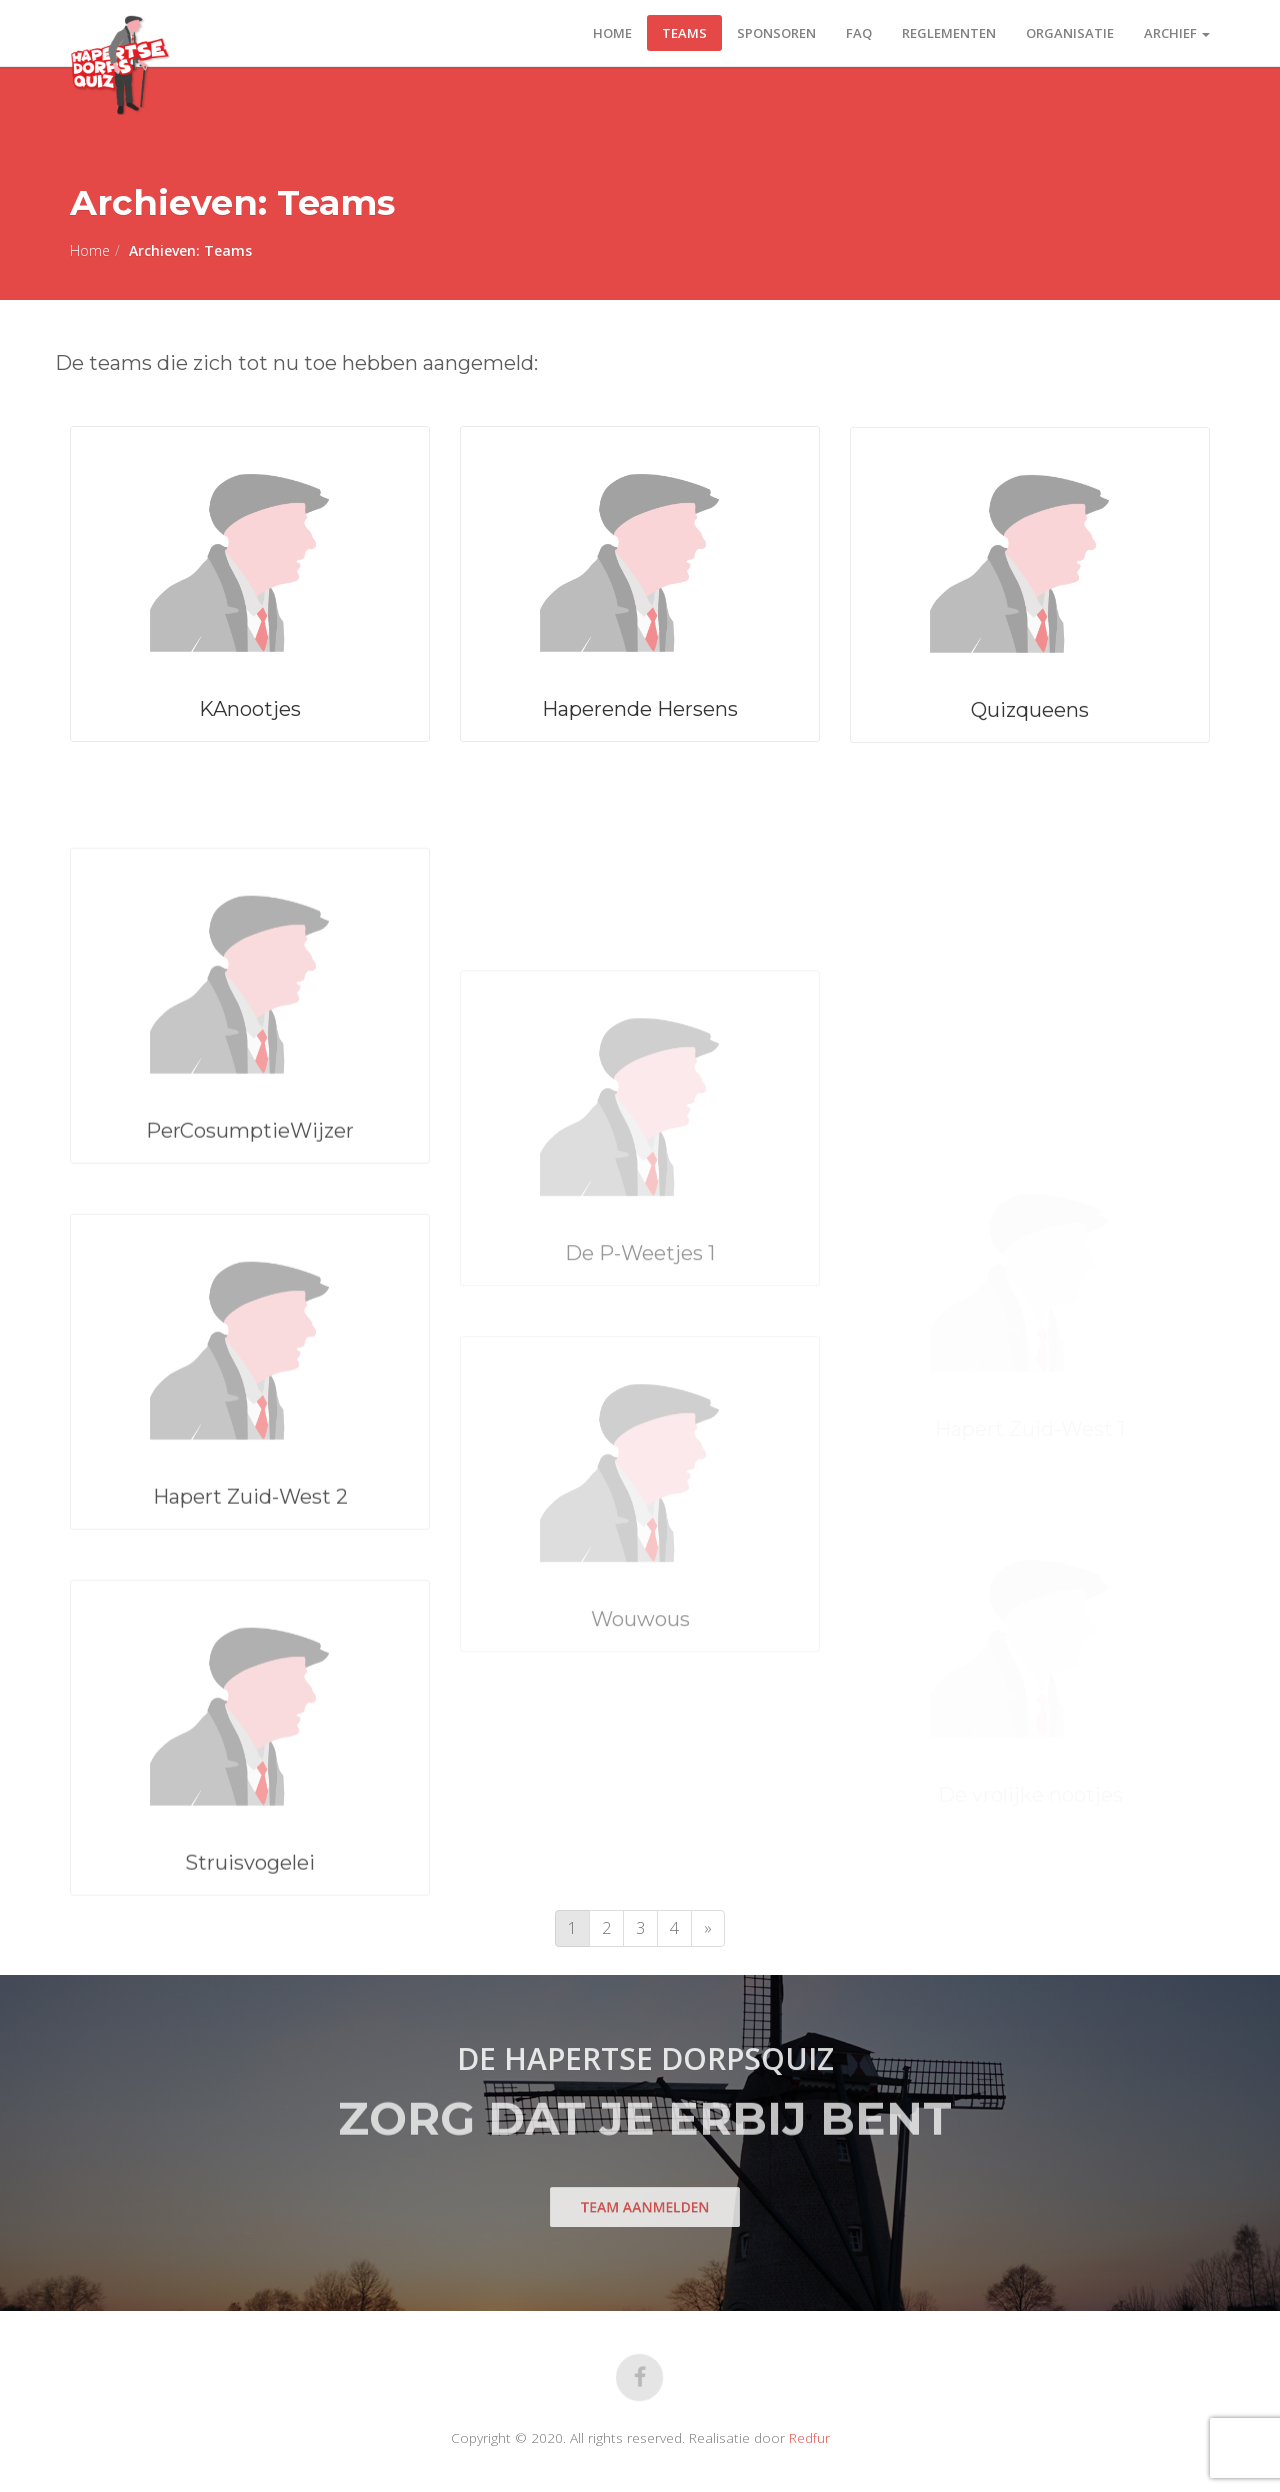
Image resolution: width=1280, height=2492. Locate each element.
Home (612, 33)
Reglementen (949, 33)
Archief (1177, 33)
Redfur (809, 2437)
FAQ (859, 33)
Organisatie (1070, 33)
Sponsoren (776, 33)
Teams (684, 33)
